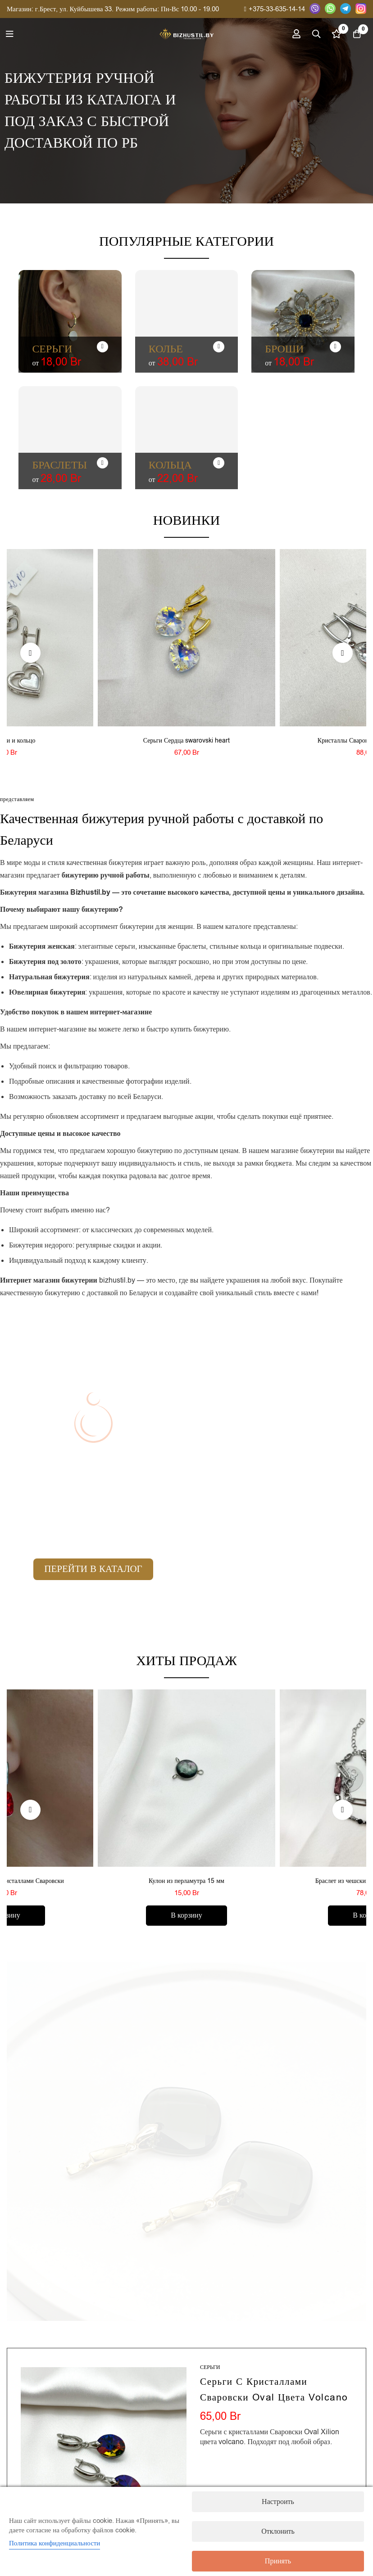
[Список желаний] (332, 34)
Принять (278, 2561)
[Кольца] (218, 462)
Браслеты (59, 465)
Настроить (278, 2502)
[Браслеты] (102, 462)
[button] (30, 653)
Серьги (52, 349)
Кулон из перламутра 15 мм (186, 1881)
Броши (284, 349)
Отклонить (278, 2531)
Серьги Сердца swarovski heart (186, 740)
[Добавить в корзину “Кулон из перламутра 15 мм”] (186, 1915)
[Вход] (287, 34)
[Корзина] (354, 34)
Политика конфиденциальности (54, 2543)
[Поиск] (309, 34)
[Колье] (218, 346)
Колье (166, 349)
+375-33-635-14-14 (274, 9)
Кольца (170, 465)
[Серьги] (102, 346)
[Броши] (335, 346)
